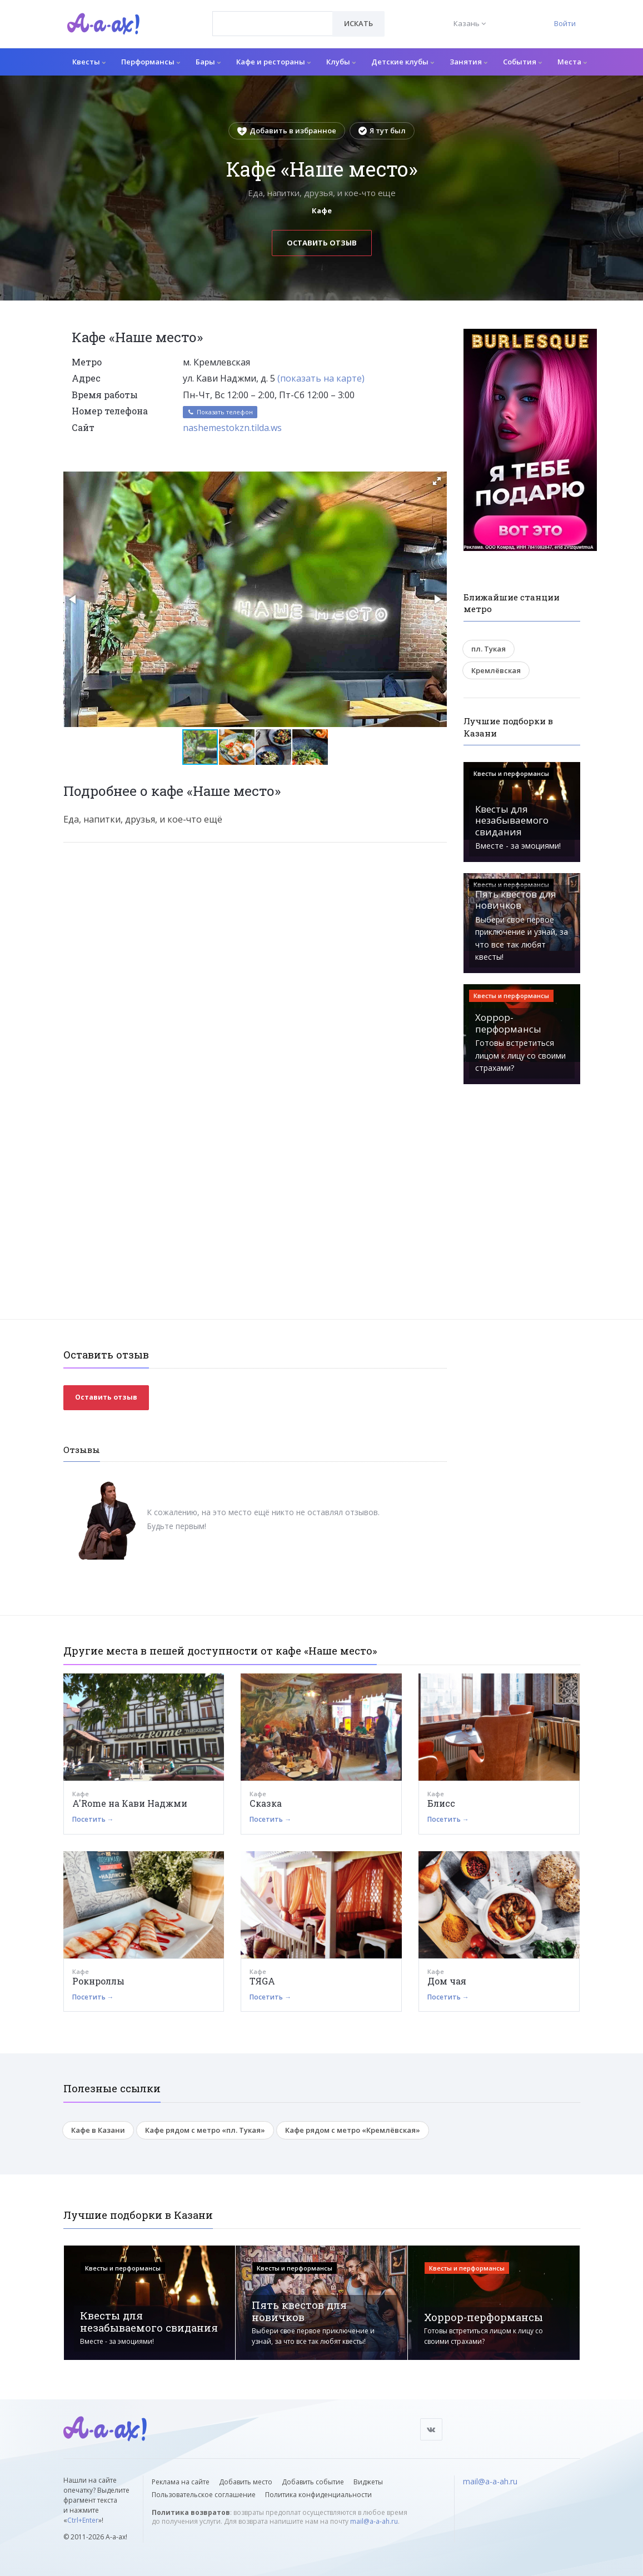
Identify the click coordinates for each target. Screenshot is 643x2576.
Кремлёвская (496, 670)
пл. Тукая (488, 649)
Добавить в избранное (286, 131)
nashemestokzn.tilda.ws (232, 428)
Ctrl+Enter (82, 2520)
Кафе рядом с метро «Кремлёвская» (352, 2130)
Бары (208, 62)
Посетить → (93, 1819)
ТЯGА (262, 1981)
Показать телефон (220, 412)
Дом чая (446, 1981)
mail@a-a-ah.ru (374, 2521)
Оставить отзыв (322, 243)
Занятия (468, 62)
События (522, 62)
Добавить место (245, 2482)
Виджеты (368, 2482)
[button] (437, 481)
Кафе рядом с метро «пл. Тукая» (205, 2130)
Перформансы (150, 62)
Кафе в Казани (98, 2130)
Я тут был (382, 131)
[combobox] (272, 23)
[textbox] (272, 15)
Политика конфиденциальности (318, 2494)
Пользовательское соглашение (204, 2494)
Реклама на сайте (181, 2482)
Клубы (341, 62)
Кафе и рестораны (273, 62)
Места (572, 62)
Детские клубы (402, 62)
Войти (565, 23)
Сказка (266, 1803)
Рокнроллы (98, 1981)
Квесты (89, 62)
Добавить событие (313, 2482)
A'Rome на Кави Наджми (129, 1803)
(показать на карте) (321, 378)
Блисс (441, 1803)
